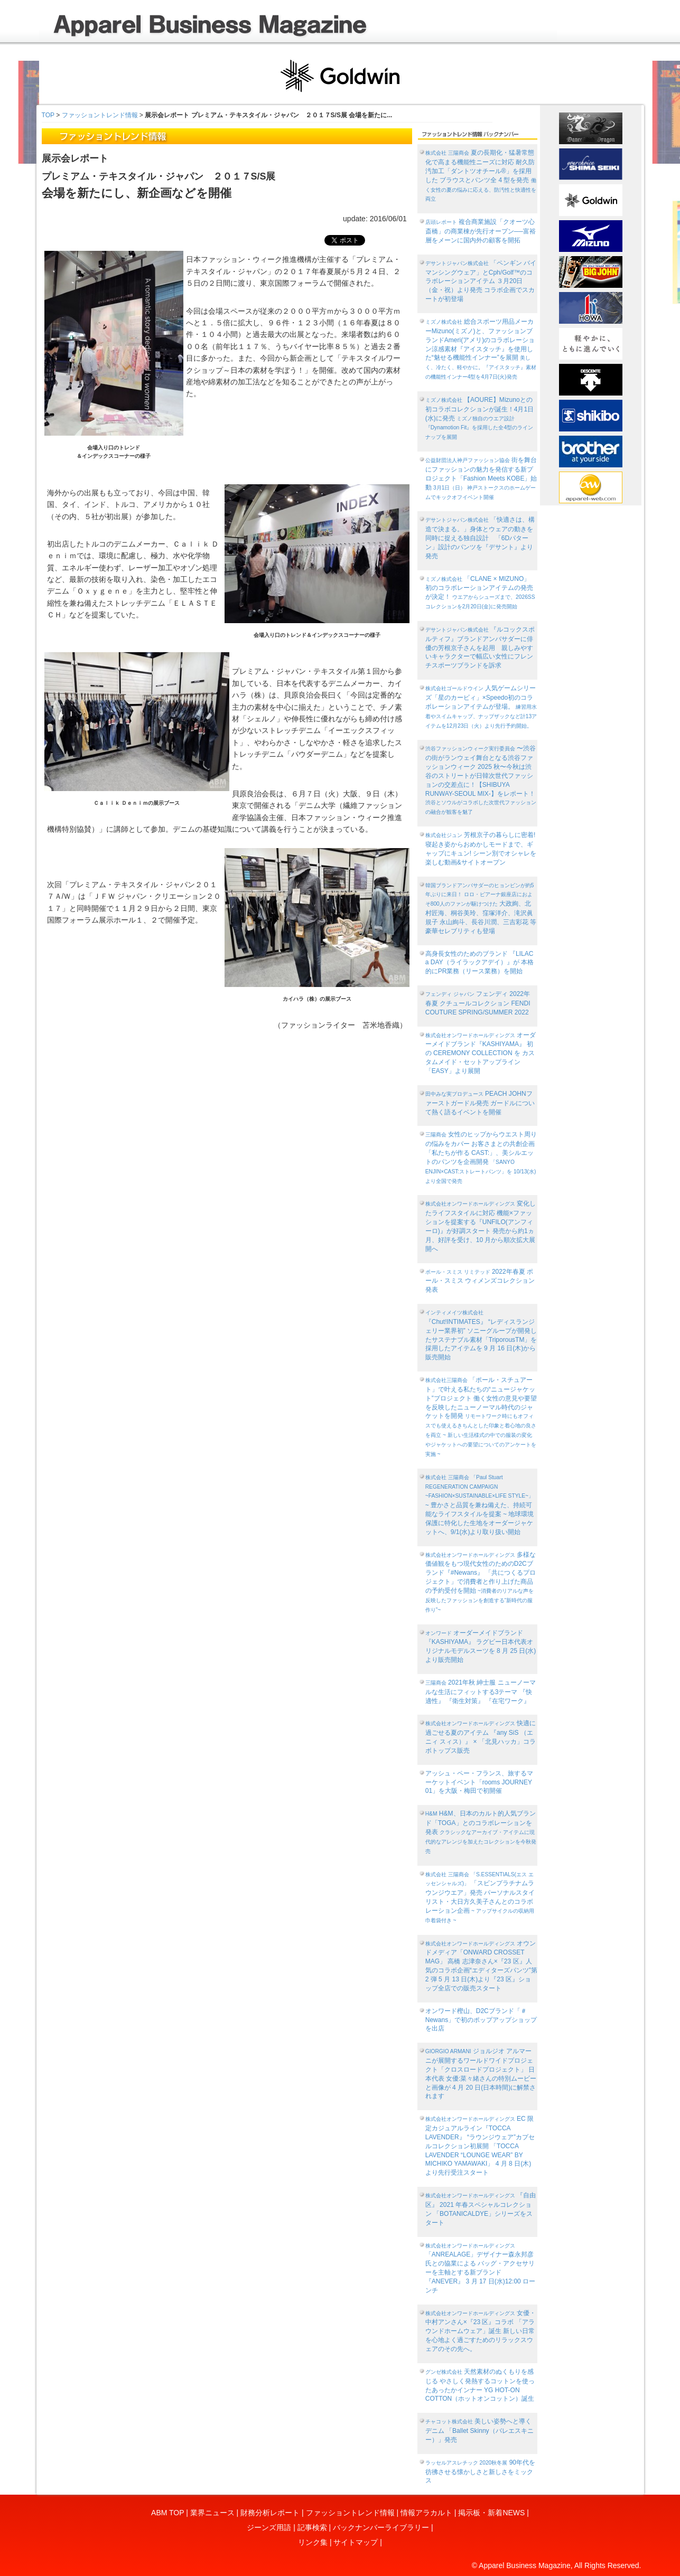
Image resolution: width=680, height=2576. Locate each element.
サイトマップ (355, 2542)
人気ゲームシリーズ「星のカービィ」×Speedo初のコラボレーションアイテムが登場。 (481, 706)
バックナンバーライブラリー (381, 2527)
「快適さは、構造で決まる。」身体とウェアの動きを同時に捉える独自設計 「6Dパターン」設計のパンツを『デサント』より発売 (480, 537)
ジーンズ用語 (269, 2527)
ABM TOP (167, 2512)
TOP (48, 115)
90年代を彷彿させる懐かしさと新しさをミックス (480, 2472)
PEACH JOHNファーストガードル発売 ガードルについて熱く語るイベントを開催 (480, 1103)
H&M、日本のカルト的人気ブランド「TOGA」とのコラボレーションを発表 (480, 1832)
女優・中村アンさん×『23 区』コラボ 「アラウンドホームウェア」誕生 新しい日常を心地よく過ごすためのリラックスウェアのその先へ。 (480, 2331)
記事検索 (312, 2527)
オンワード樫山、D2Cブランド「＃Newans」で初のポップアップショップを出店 (481, 2020)
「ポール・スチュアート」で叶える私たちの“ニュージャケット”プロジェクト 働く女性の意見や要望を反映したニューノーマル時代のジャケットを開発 (481, 1416)
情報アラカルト (426, 2512)
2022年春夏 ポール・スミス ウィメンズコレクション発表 (480, 1281)
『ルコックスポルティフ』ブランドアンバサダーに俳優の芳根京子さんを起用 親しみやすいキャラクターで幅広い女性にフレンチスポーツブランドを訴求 (480, 647)
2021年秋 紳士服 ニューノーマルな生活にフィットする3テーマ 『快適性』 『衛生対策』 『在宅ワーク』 (480, 1692)
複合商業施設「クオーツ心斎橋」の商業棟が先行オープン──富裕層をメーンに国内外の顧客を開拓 (480, 231)
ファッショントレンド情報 (100, 115)
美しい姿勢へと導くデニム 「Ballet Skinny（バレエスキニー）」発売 (479, 2430)
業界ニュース (212, 2512)
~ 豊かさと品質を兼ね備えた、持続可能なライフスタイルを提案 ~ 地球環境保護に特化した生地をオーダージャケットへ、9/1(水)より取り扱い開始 (479, 1504)
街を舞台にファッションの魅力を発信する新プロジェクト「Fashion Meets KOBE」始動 (481, 478)
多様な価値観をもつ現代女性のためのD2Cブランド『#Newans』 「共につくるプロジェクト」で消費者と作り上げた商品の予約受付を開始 (480, 1582)
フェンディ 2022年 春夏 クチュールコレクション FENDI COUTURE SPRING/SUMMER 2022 (477, 1003)
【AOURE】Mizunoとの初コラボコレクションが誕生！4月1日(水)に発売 (479, 418)
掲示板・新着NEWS (491, 2512)
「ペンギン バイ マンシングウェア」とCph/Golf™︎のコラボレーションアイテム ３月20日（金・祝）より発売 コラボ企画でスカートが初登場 (481, 281)
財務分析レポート (270, 2512)
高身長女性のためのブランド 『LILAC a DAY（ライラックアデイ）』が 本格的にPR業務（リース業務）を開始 (479, 962)
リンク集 (313, 2542)
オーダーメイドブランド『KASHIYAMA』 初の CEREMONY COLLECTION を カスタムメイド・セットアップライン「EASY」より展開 (480, 1053)
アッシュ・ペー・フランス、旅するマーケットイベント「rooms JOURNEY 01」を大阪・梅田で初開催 (479, 1782)
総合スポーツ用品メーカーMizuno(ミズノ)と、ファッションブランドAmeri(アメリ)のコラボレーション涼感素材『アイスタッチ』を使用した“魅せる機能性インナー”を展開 (480, 349)
